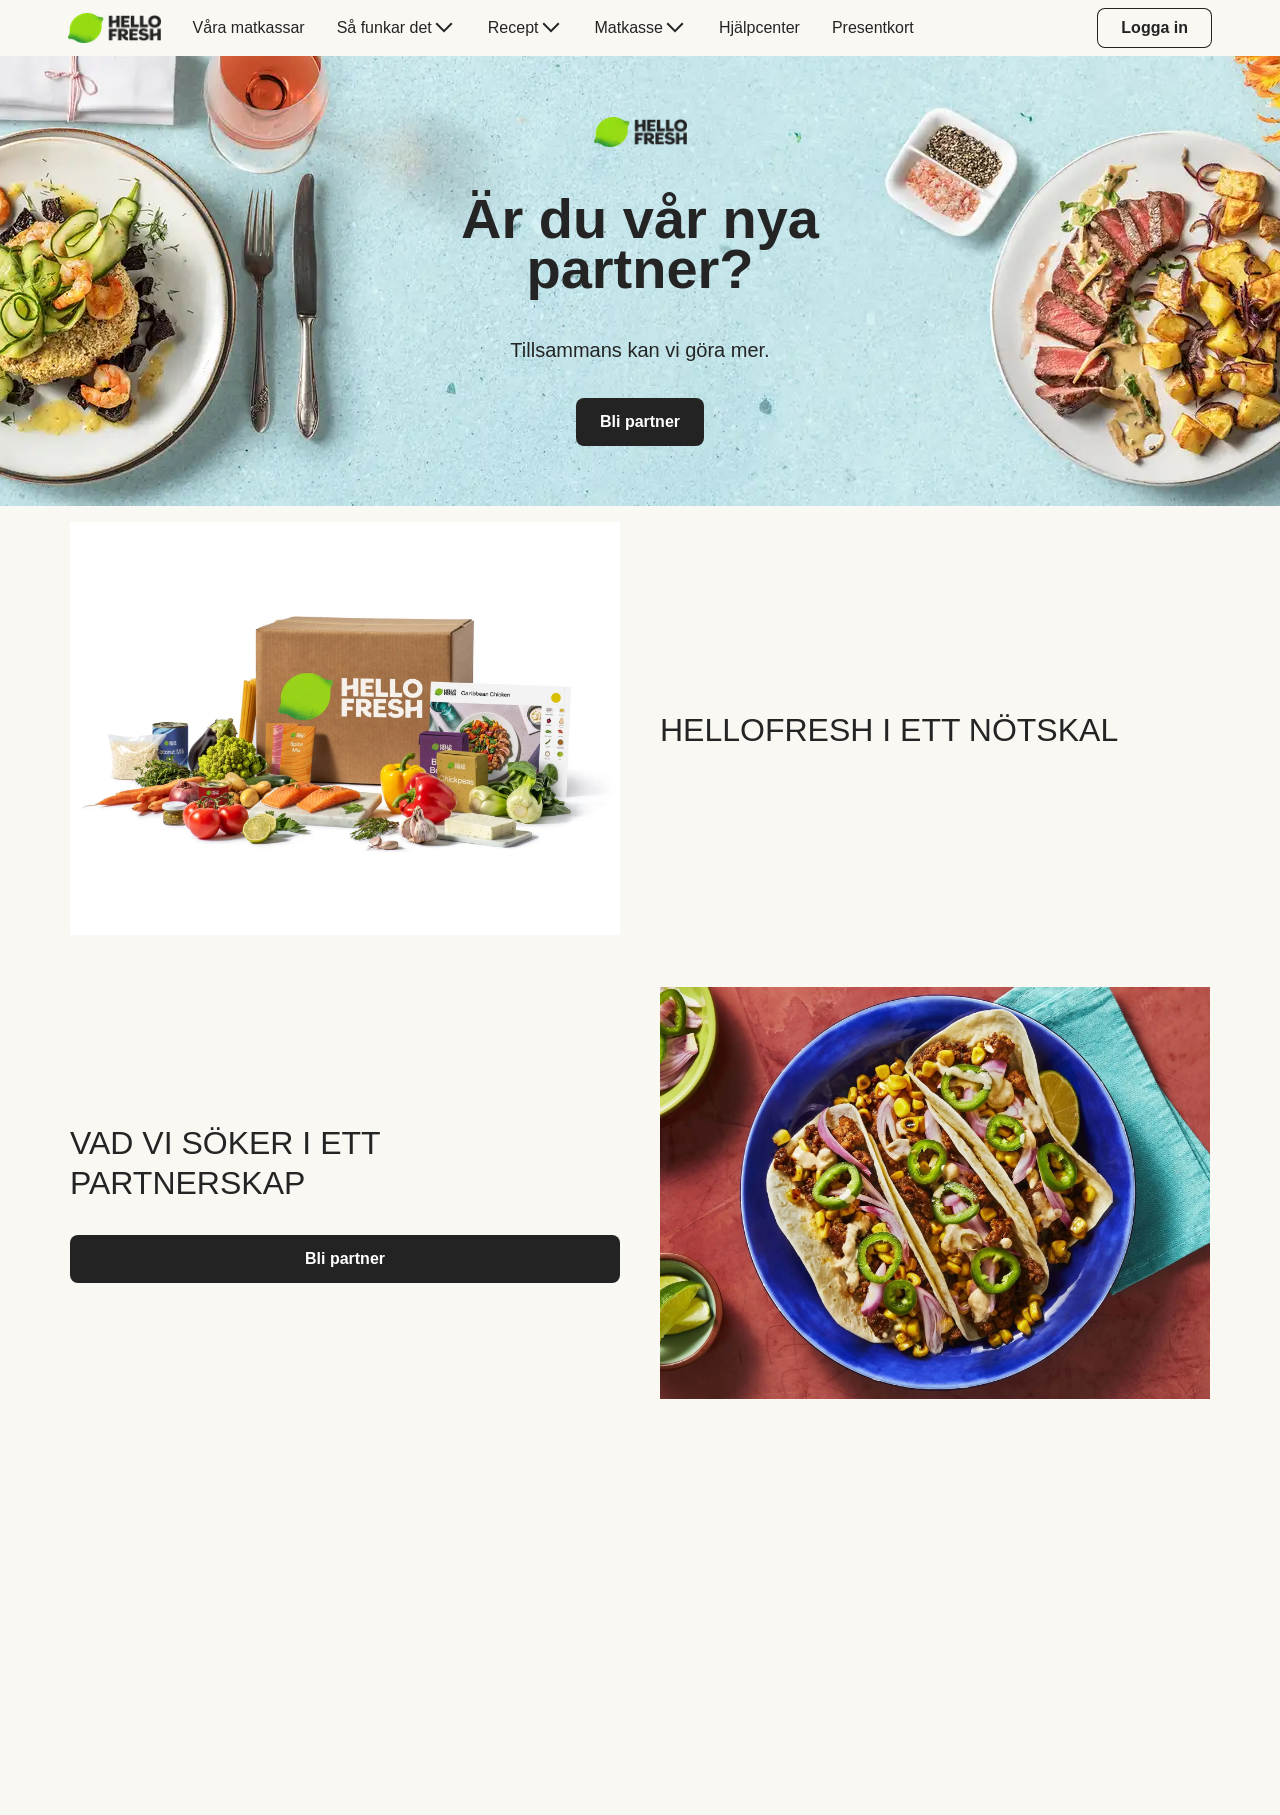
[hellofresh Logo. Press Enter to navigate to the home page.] (114, 28)
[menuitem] (122, 28)
